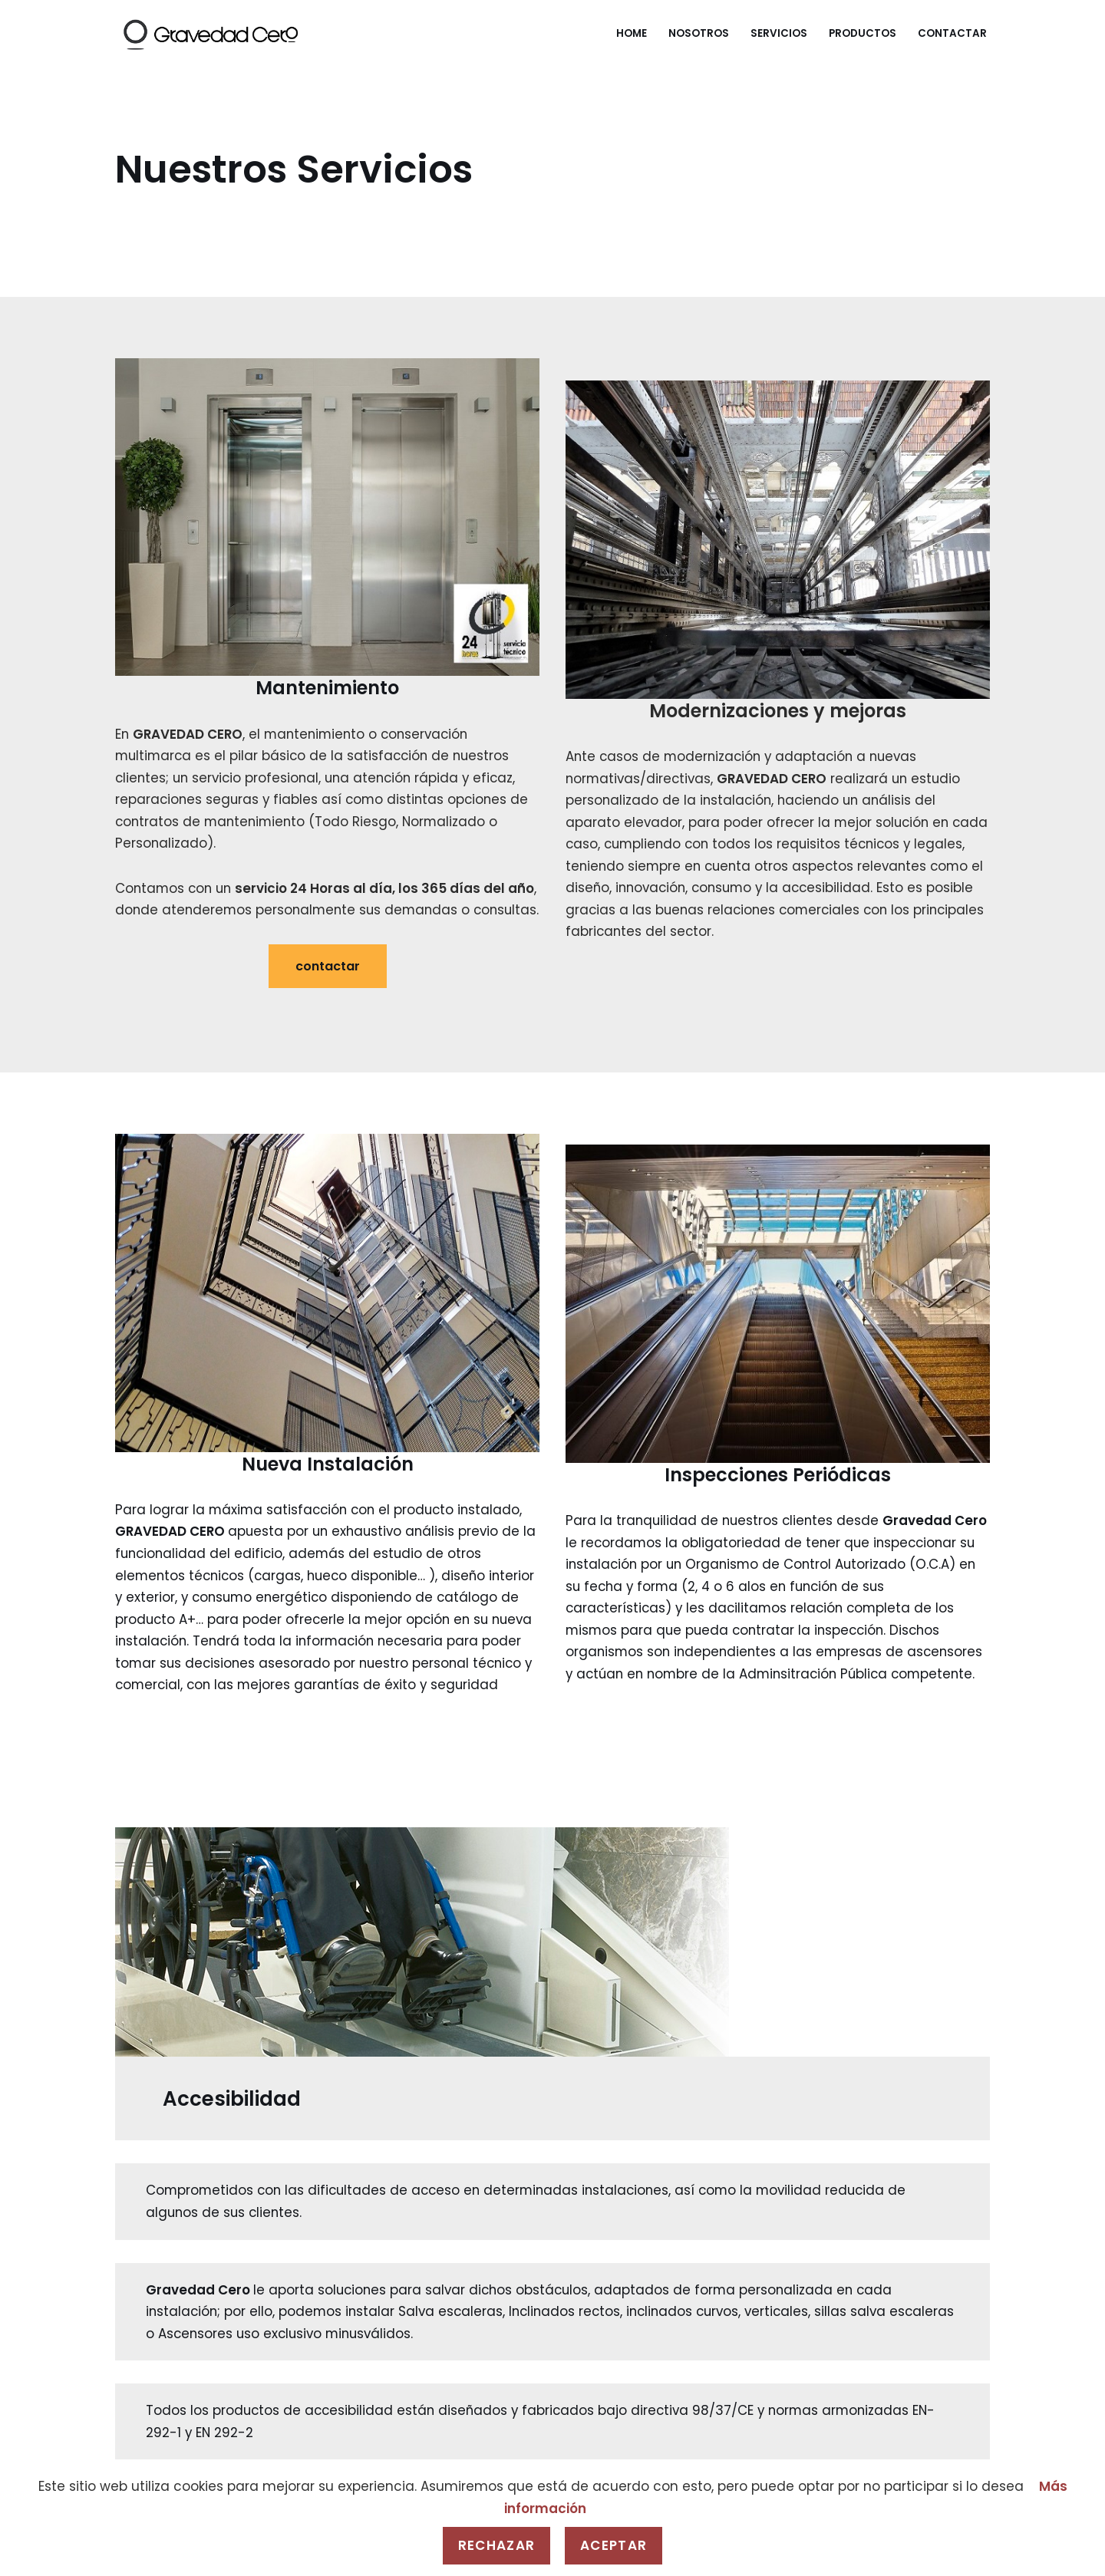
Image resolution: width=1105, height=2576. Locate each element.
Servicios (778, 33)
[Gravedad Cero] (210, 33)
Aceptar (613, 2545)
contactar (327, 990)
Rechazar (496, 2545)
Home (631, 33)
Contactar (952, 33)
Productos (862, 33)
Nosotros (698, 33)
